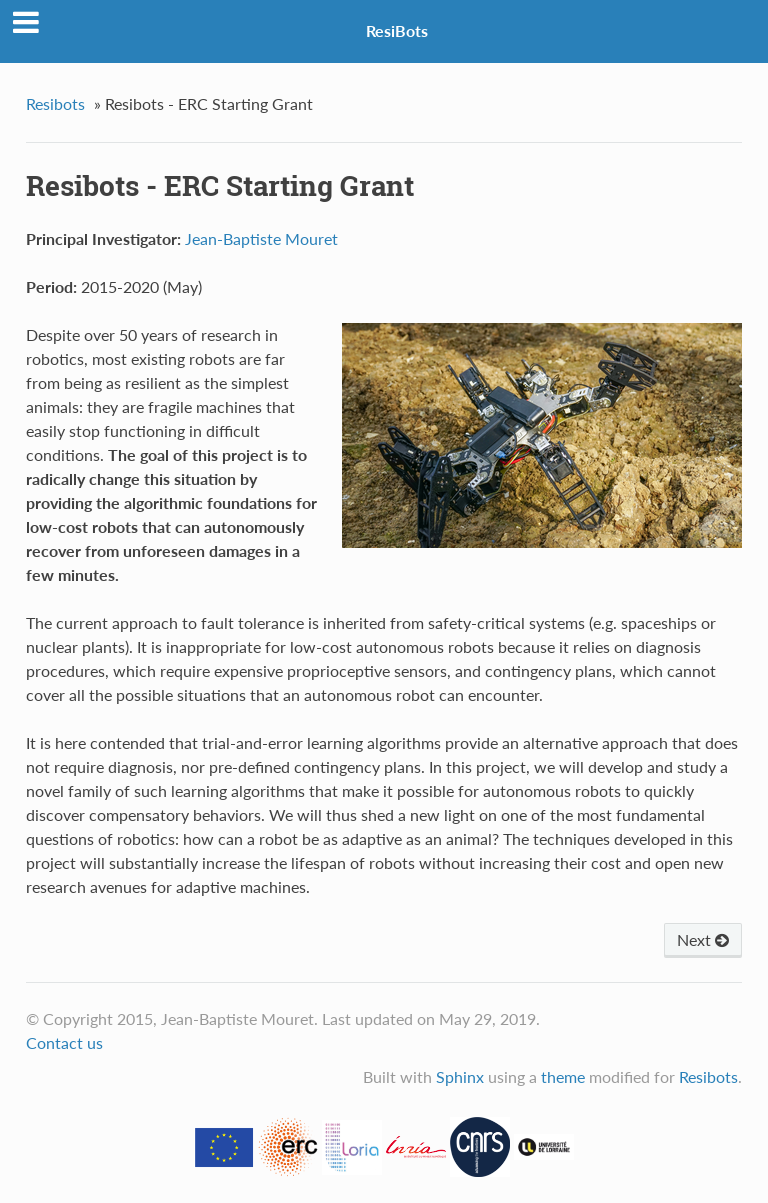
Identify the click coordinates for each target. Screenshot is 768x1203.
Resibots (55, 103)
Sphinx (460, 1076)
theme (563, 1076)
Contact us (64, 1042)
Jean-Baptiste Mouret (261, 238)
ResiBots (397, 30)
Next (703, 939)
